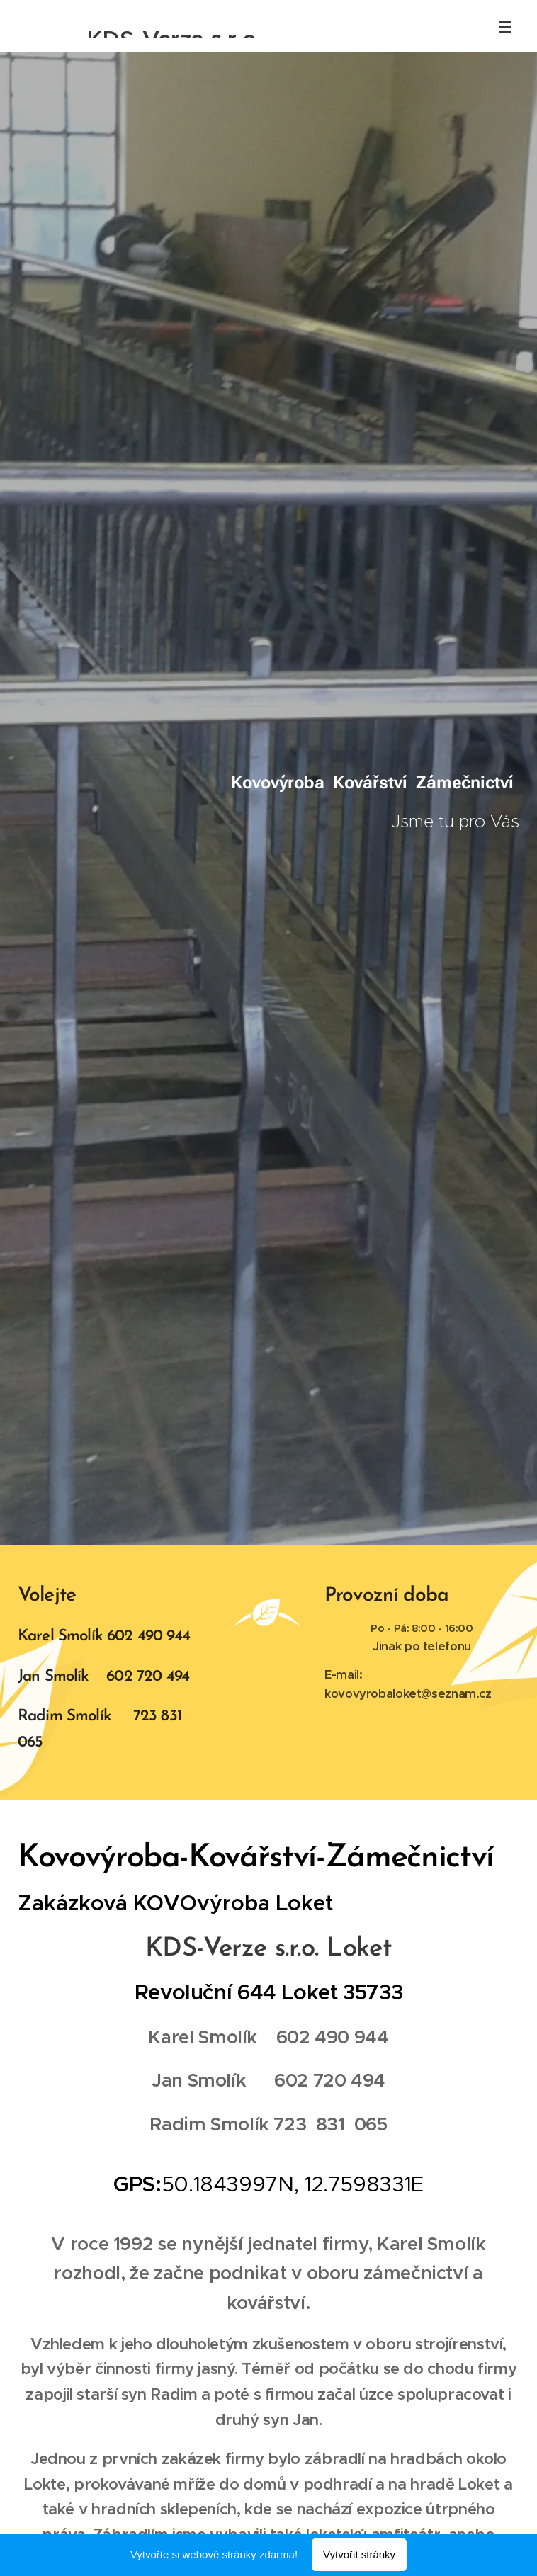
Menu (505, 27)
